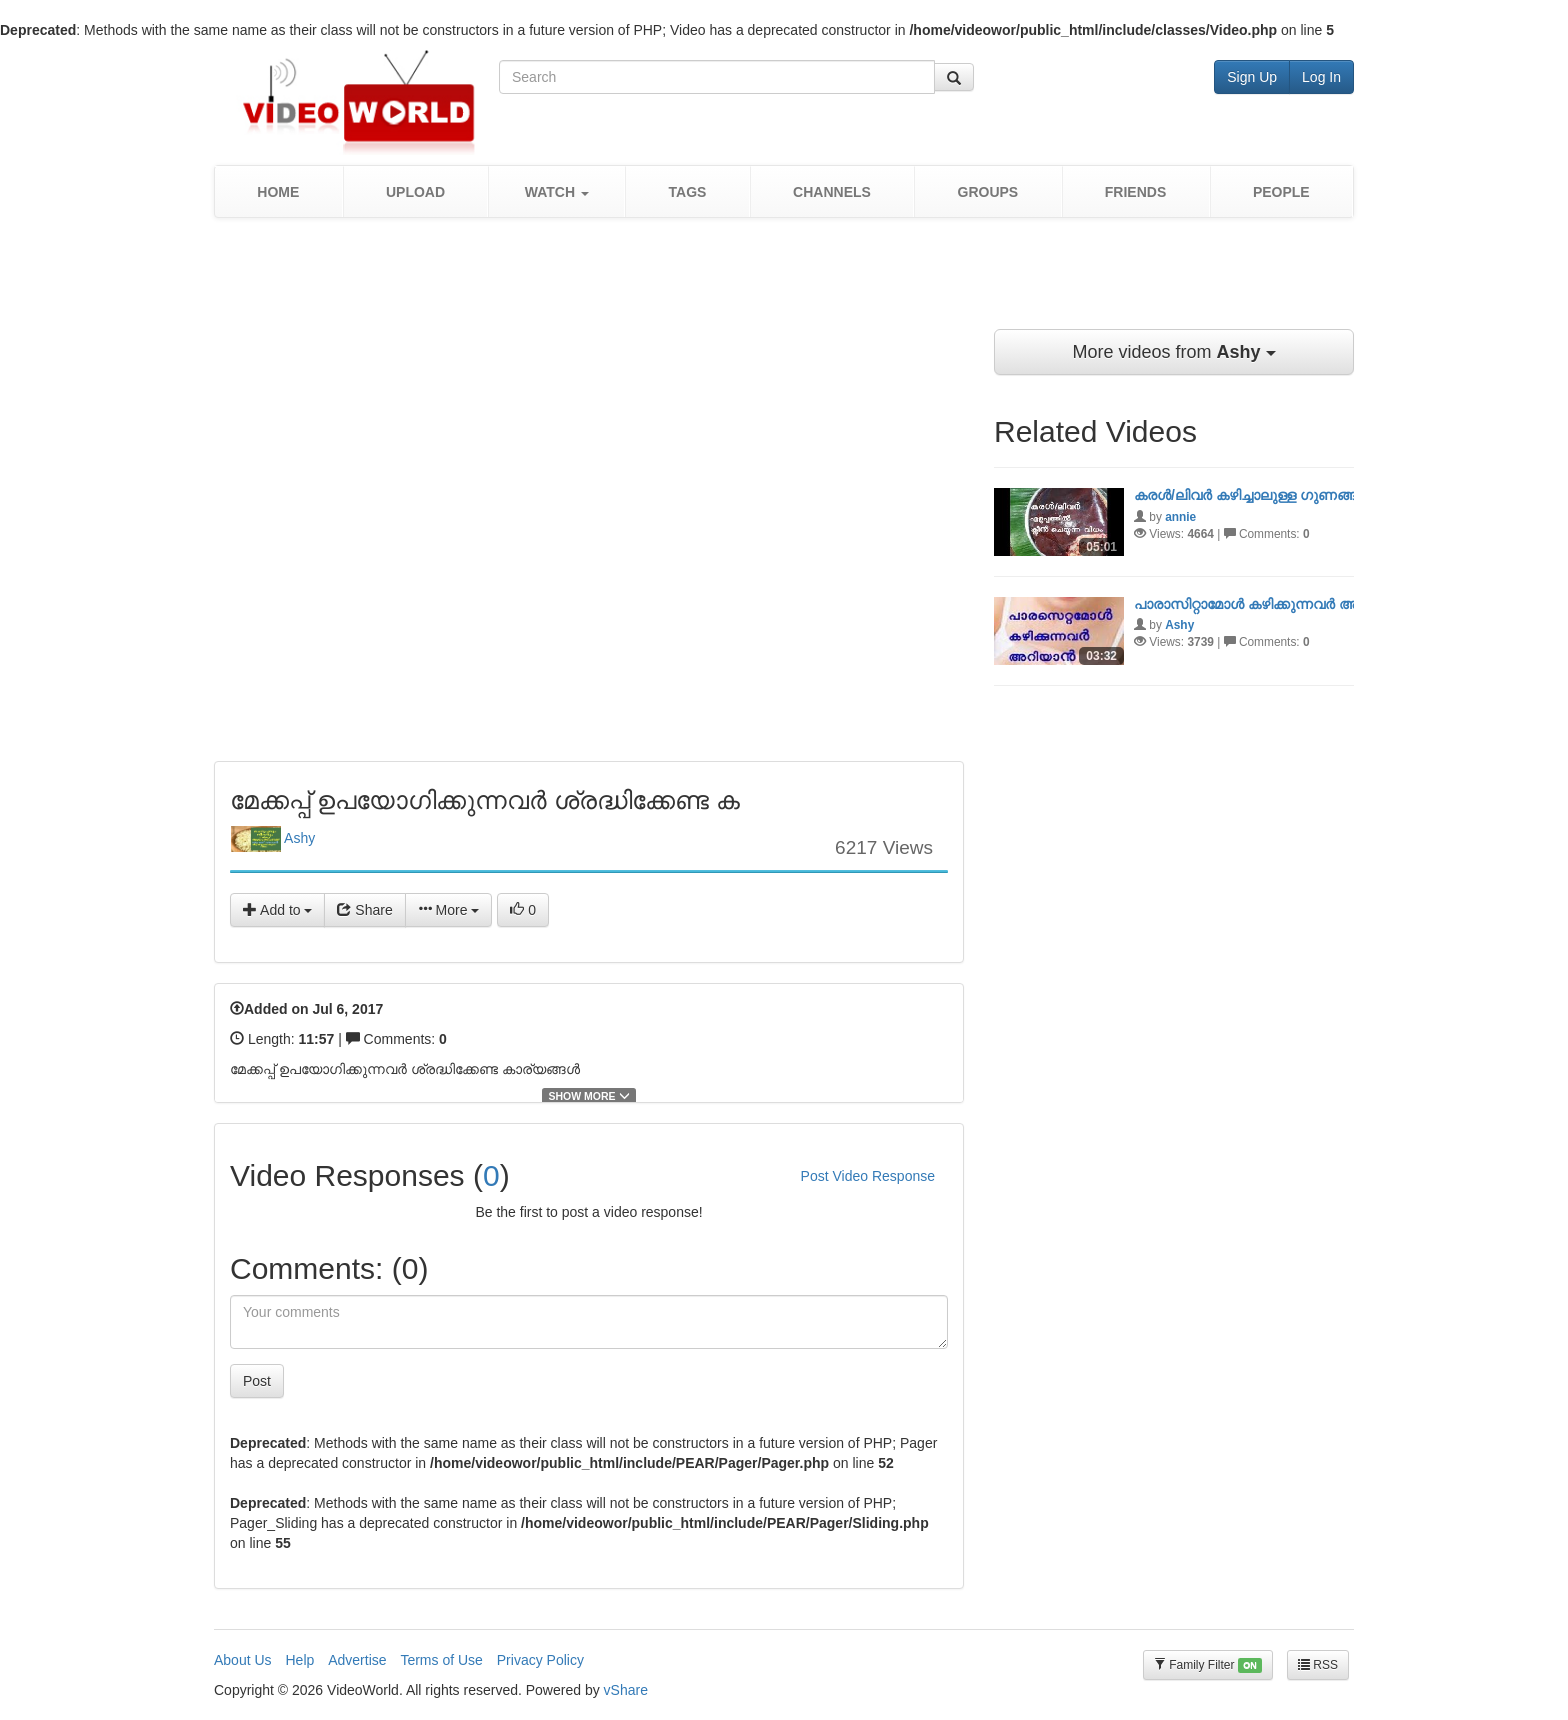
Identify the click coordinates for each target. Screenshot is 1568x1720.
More (449, 910)
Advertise (357, 1660)
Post (257, 1381)
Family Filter (1208, 1665)
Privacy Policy (540, 1660)
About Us (243, 1660)
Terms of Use (441, 1660)
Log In (1321, 77)
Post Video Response (868, 1176)
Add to (277, 910)
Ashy (273, 839)
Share (364, 910)
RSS (1318, 1665)
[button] (556, 191)
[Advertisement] (784, 283)
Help (299, 1660)
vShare (626, 1690)
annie (1180, 517)
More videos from (1173, 352)
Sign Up (1252, 77)
